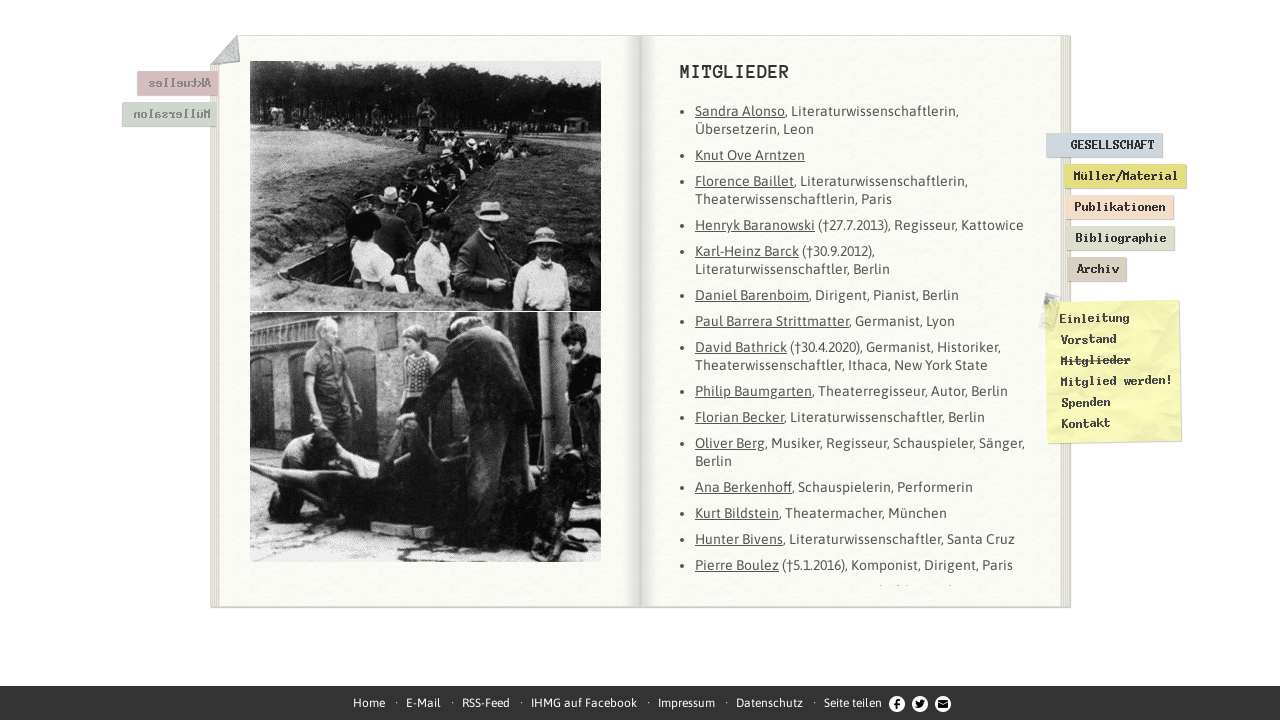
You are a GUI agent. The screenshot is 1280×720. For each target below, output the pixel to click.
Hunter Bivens (739, 539)
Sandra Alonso (740, 111)
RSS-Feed (486, 703)
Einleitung (1095, 318)
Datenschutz (769, 703)
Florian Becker (739, 417)
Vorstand (1088, 339)
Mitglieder (1096, 360)
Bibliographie (1121, 238)
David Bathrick (741, 347)
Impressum (686, 703)
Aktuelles (179, 83)
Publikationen (1120, 207)
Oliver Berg (730, 443)
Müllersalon (171, 114)
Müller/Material (1126, 176)
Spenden (1085, 402)
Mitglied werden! (1117, 381)
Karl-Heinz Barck (747, 251)
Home (369, 703)
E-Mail (423, 703)
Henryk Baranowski (755, 225)
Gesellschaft (1113, 145)
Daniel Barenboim (752, 295)
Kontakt (1086, 423)
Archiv (1098, 269)
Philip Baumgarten (753, 391)
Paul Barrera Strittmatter (772, 321)
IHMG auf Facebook (584, 703)
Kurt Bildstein (737, 513)
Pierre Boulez (737, 565)
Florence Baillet (744, 181)
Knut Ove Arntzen (750, 155)
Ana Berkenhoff (743, 487)
